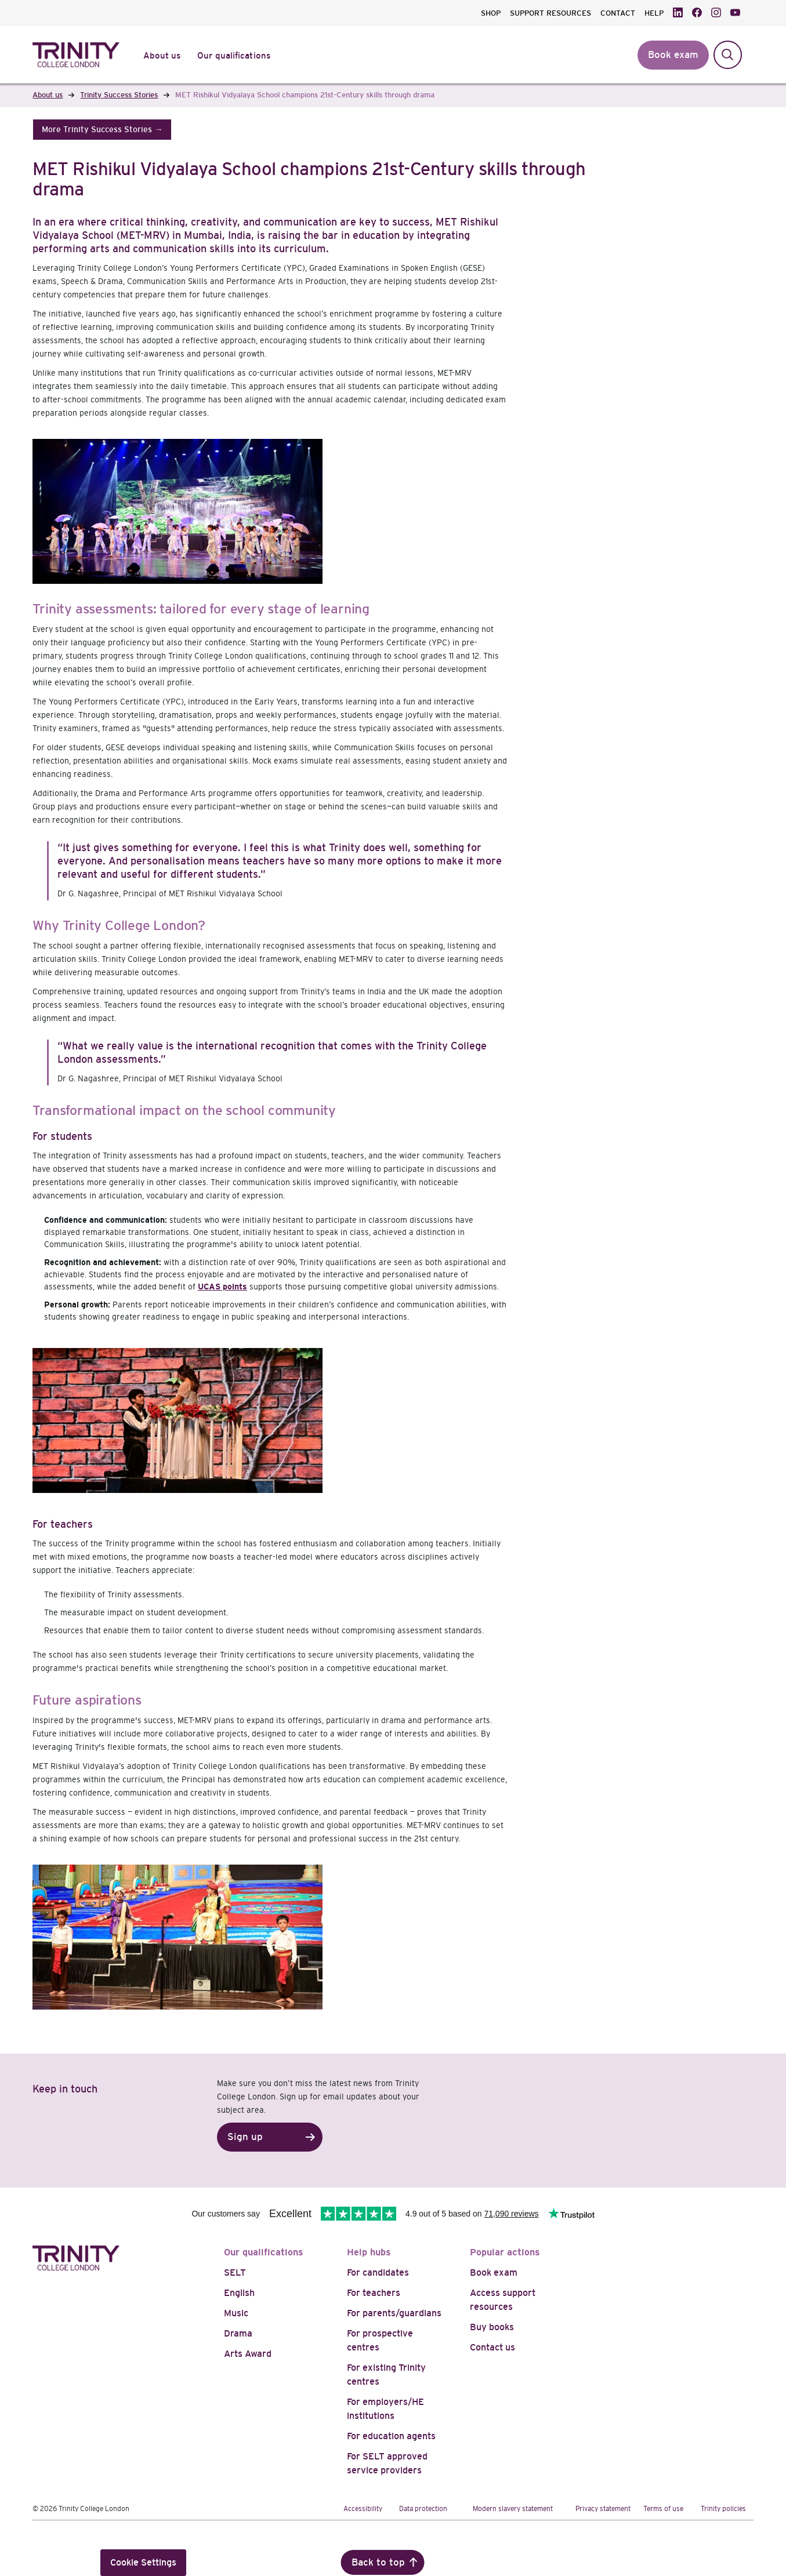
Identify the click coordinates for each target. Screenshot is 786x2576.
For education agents (391, 2436)
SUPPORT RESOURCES (550, 13)
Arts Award (247, 2354)
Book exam (493, 2272)
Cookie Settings (143, 2562)
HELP (654, 13)
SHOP (491, 13)
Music (236, 2313)
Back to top (378, 2562)
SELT (235, 2272)
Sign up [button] (245, 2136)
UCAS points (222, 1286)
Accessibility (362, 2509)
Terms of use (663, 2509)
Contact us (492, 2347)
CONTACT (617, 13)
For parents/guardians (394, 2313)
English (239, 2293)
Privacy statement (603, 2509)
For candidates (378, 2272)
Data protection (423, 2509)
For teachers (373, 2293)
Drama (238, 2333)
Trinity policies (723, 2509)
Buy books (492, 2327)
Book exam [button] (673, 54)
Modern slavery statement (513, 2509)
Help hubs (369, 2252)
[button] (102, 129)
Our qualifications (263, 2252)
